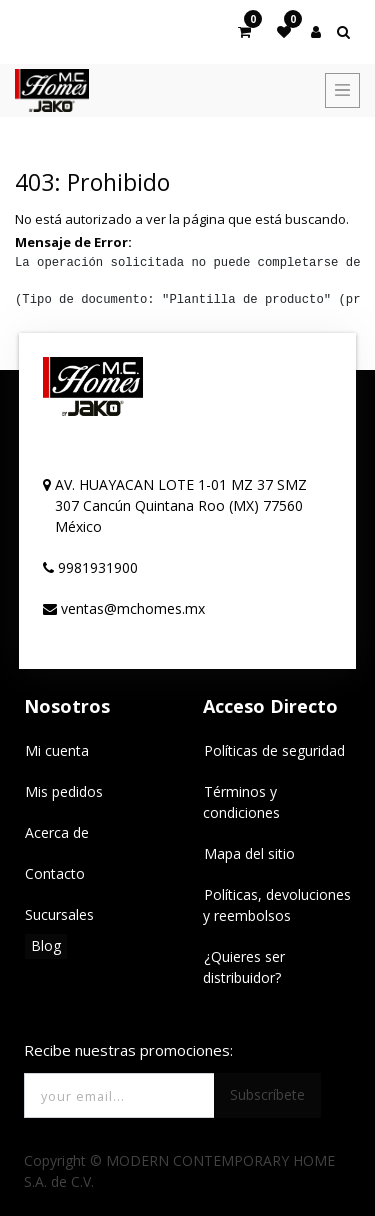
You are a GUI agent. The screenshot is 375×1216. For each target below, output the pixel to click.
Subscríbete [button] (267, 1094)
